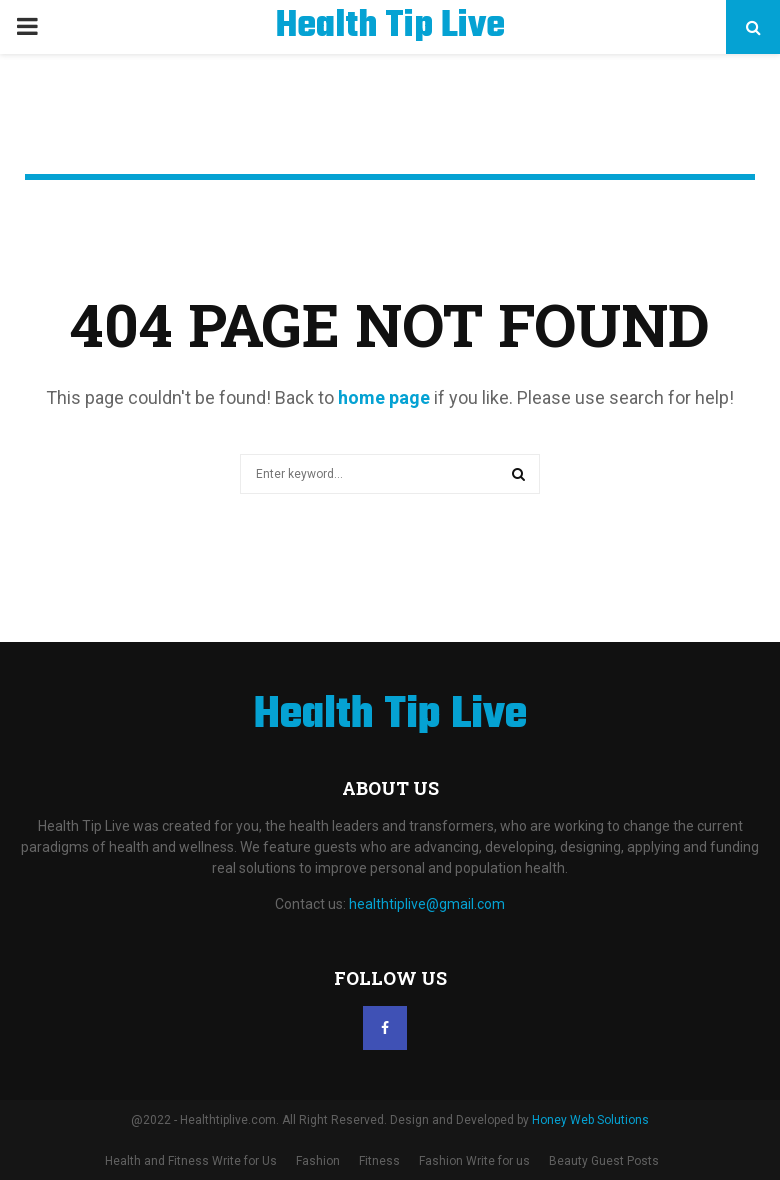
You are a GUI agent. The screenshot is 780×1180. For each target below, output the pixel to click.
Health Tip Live (390, 27)
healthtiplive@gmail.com (427, 904)
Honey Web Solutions (590, 1120)
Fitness (379, 1161)
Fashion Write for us (474, 1161)
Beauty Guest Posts (604, 1161)
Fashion (318, 1161)
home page (384, 397)
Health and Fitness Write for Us (191, 1161)
